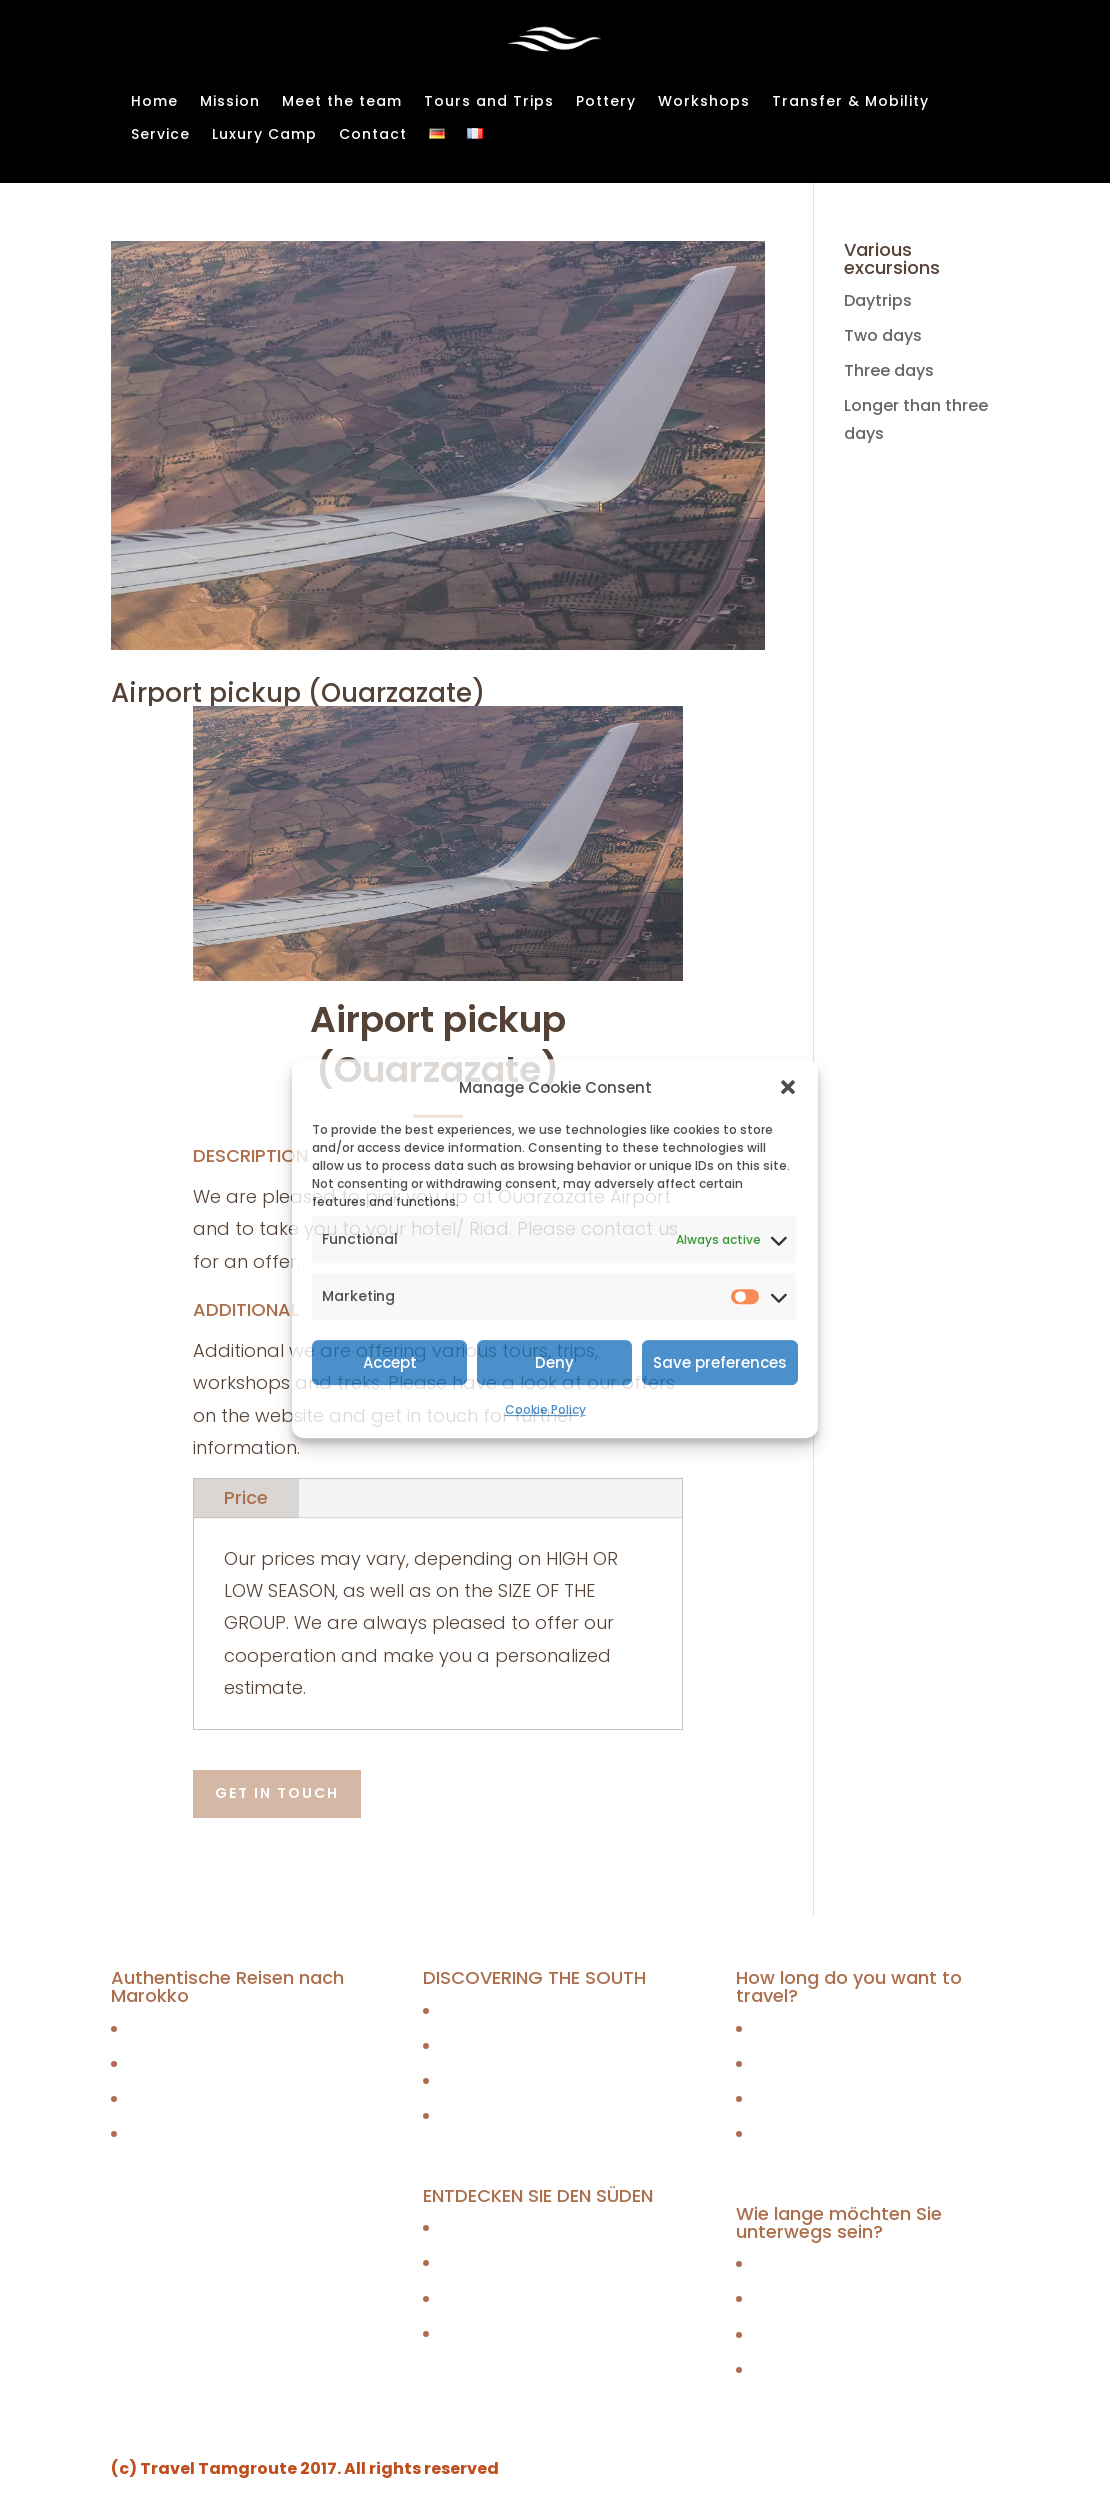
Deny (554, 1362)
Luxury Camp (264, 135)
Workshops (704, 102)
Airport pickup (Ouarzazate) (298, 693)
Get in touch (277, 1793)
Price (246, 1497)
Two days (883, 335)
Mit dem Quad (494, 2333)
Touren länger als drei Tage (236, 2134)
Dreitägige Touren (198, 2098)
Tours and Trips (489, 102)
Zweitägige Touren (200, 2063)
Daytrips (878, 300)
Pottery (606, 102)
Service (160, 135)
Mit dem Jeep (492, 2263)
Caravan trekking (507, 2010)
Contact (373, 135)
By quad (470, 2116)
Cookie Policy (545, 1409)
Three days (889, 370)
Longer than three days (844, 2134)
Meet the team (342, 102)
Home (154, 102)
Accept (390, 1362)
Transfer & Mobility (850, 102)
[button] (788, 1087)
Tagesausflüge (186, 2028)
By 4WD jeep (487, 2045)
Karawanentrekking (516, 2228)
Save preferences (720, 1362)
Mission (230, 102)
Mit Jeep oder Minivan (526, 2298)
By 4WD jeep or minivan (531, 2080)
